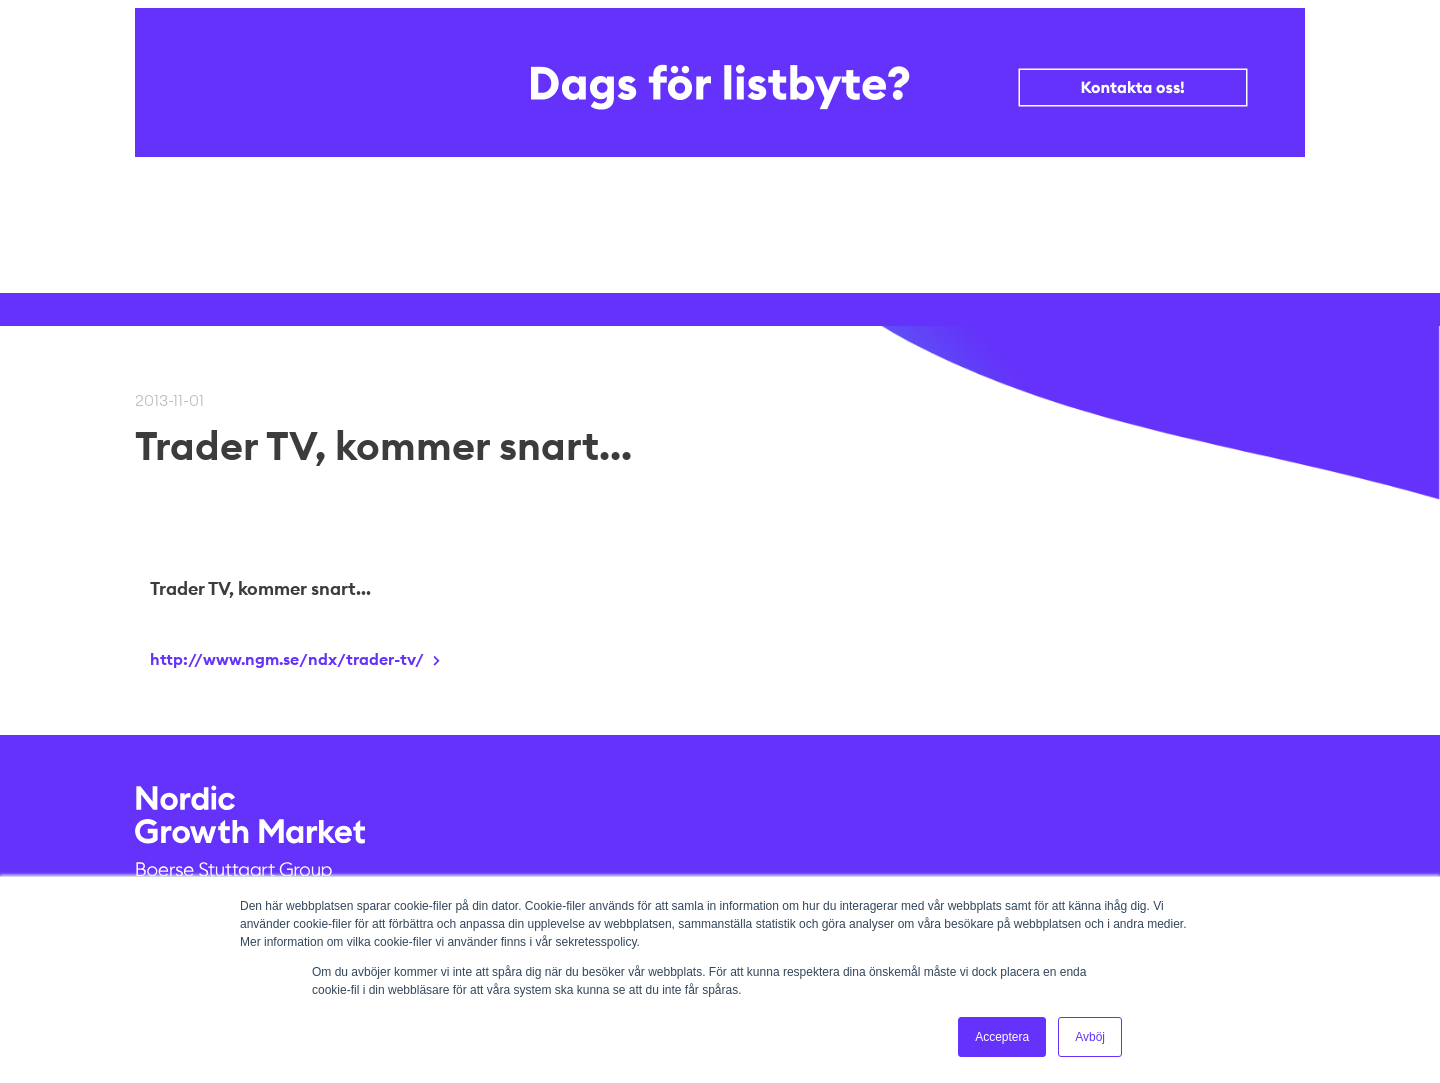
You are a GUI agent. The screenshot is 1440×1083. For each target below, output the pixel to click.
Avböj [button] (1090, 1037)
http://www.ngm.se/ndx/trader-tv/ (287, 659)
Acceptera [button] (1002, 1037)
